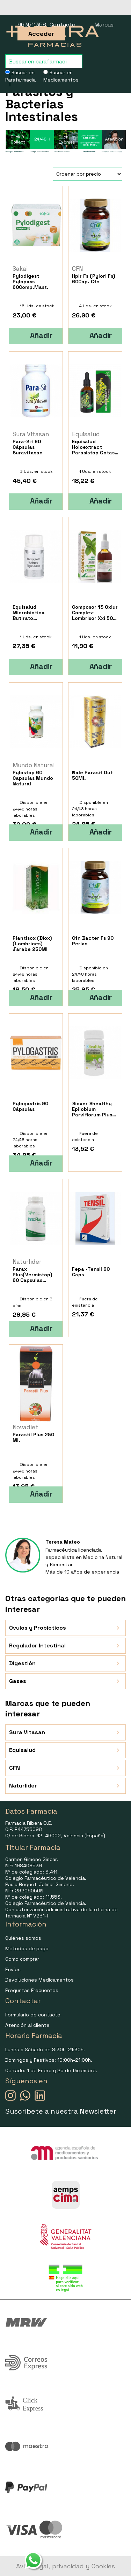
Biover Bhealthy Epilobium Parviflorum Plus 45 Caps (92, 1109)
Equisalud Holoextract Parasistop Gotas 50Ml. (93, 447)
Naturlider (65, 1786)
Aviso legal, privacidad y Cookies (65, 2566)
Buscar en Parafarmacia (20, 76)
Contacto (62, 24)
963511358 (31, 24)
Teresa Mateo (62, 1542)
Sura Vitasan (65, 1732)
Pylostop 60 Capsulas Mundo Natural (33, 778)
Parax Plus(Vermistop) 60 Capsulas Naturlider (32, 1274)
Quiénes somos (23, 1938)
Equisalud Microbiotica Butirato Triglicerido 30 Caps (31, 612)
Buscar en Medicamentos (61, 76)
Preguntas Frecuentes (31, 1990)
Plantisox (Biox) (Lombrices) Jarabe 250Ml (32, 943)
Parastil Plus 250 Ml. (33, 1437)
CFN (65, 1768)
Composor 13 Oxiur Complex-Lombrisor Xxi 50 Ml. (95, 612)
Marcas (104, 24)
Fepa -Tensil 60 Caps (91, 1271)
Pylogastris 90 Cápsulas (30, 1106)
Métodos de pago (27, 1948)
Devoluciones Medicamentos (39, 1980)
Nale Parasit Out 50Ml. (92, 775)
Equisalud (65, 1750)
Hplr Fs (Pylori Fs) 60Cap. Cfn (93, 278)
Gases (65, 1681)
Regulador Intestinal (65, 1645)
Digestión (65, 1663)
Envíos (13, 1969)
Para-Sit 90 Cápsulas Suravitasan (28, 447)
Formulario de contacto (32, 2015)
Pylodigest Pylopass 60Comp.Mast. (31, 281)
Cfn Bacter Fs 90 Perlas (93, 940)
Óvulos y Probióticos (65, 1628)
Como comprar (22, 1959)
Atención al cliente (27, 2025)
